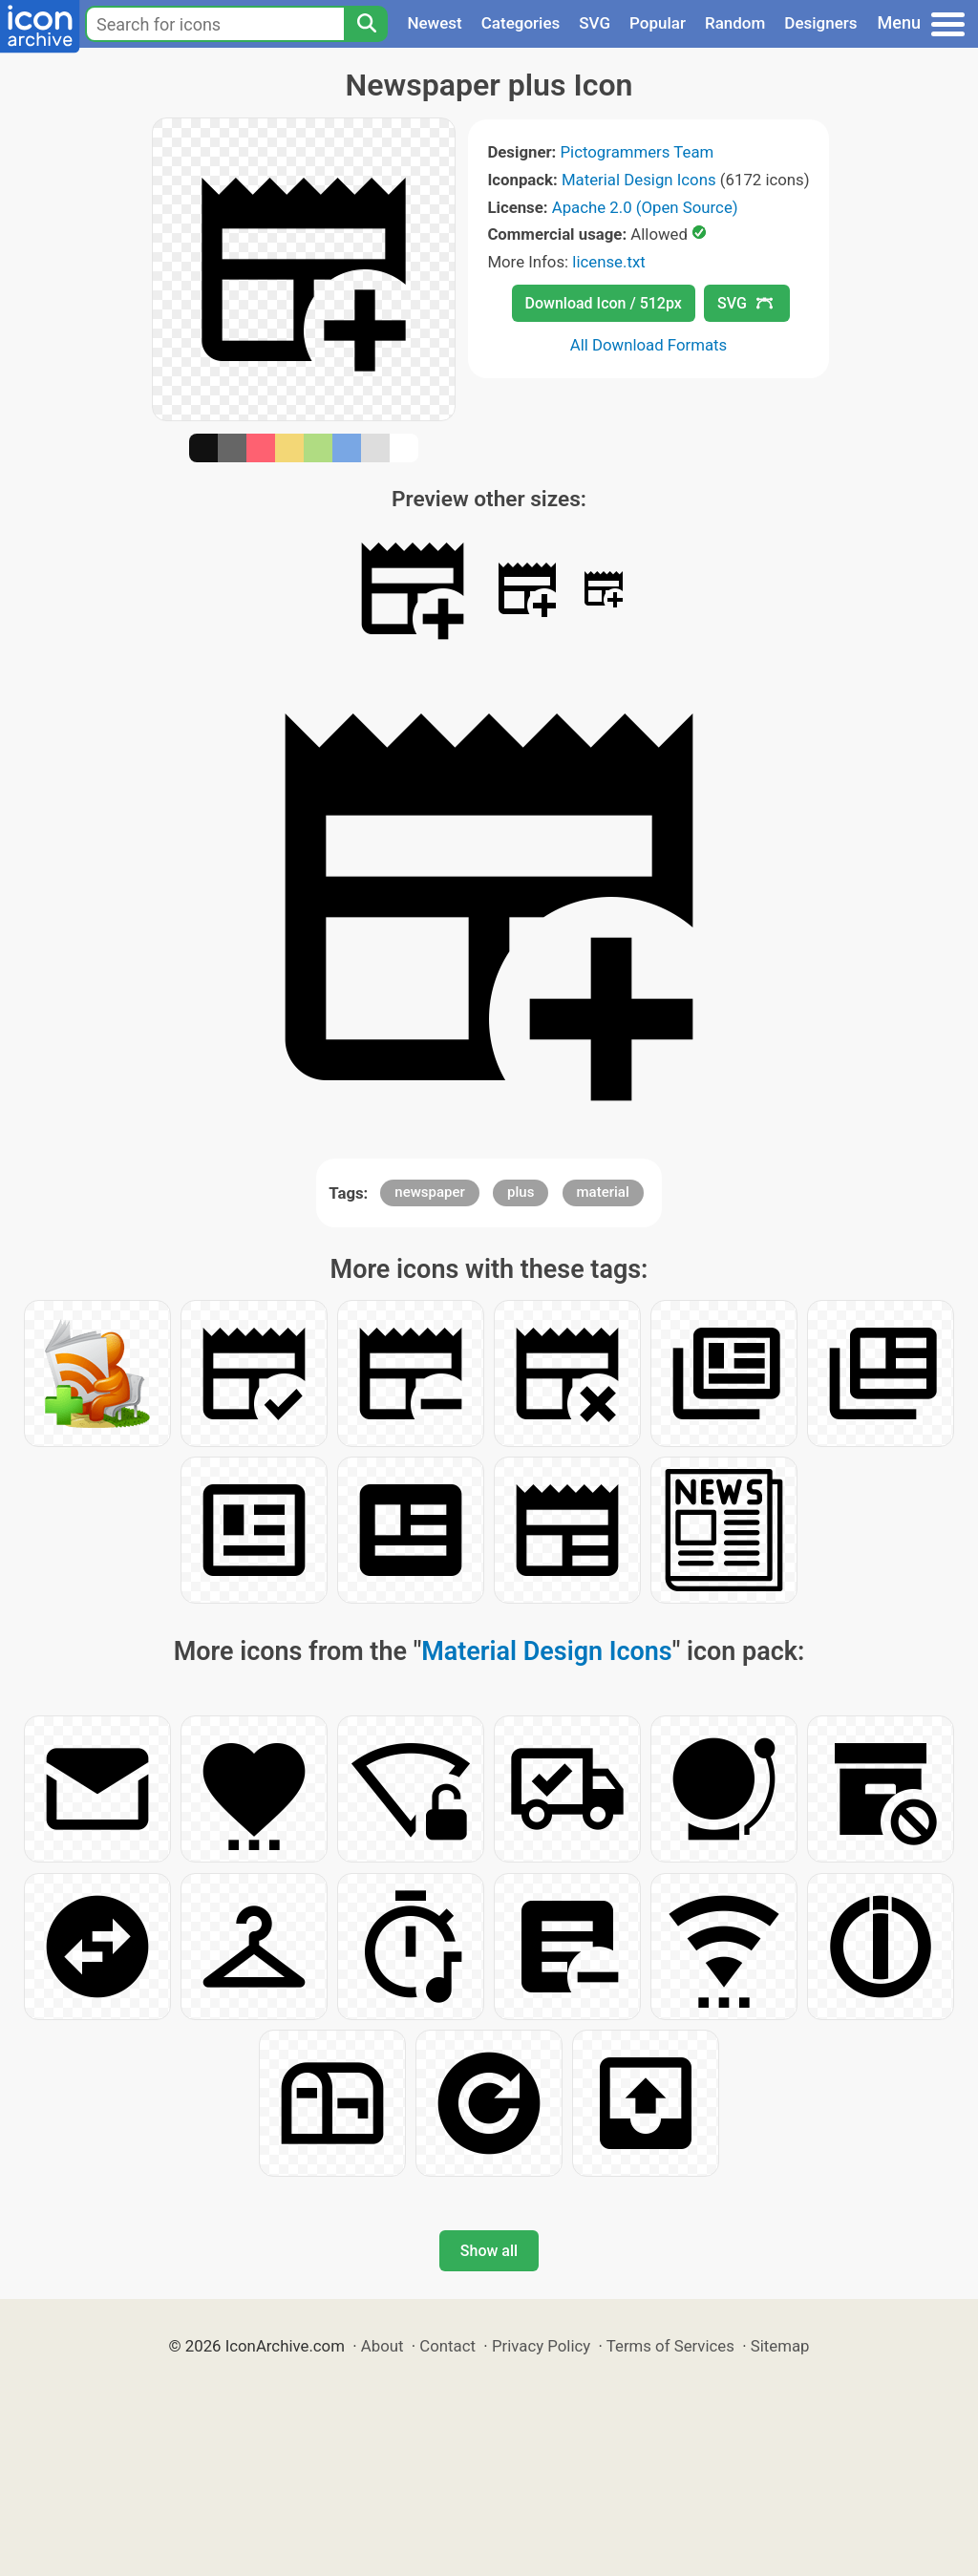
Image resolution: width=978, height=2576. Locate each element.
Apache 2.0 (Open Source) (645, 207)
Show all (489, 2251)
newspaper (429, 1192)
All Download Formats (649, 344)
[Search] (366, 24)
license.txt (608, 261)
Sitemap (780, 2345)
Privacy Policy (541, 2345)
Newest (434, 22)
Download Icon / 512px (603, 303)
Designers (820, 22)
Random (735, 22)
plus (520, 1192)
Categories (521, 22)
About (382, 2345)
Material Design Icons (639, 179)
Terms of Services (670, 2345)
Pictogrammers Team (637, 151)
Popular (657, 22)
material (603, 1192)
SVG (594, 22)
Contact (447, 2345)
